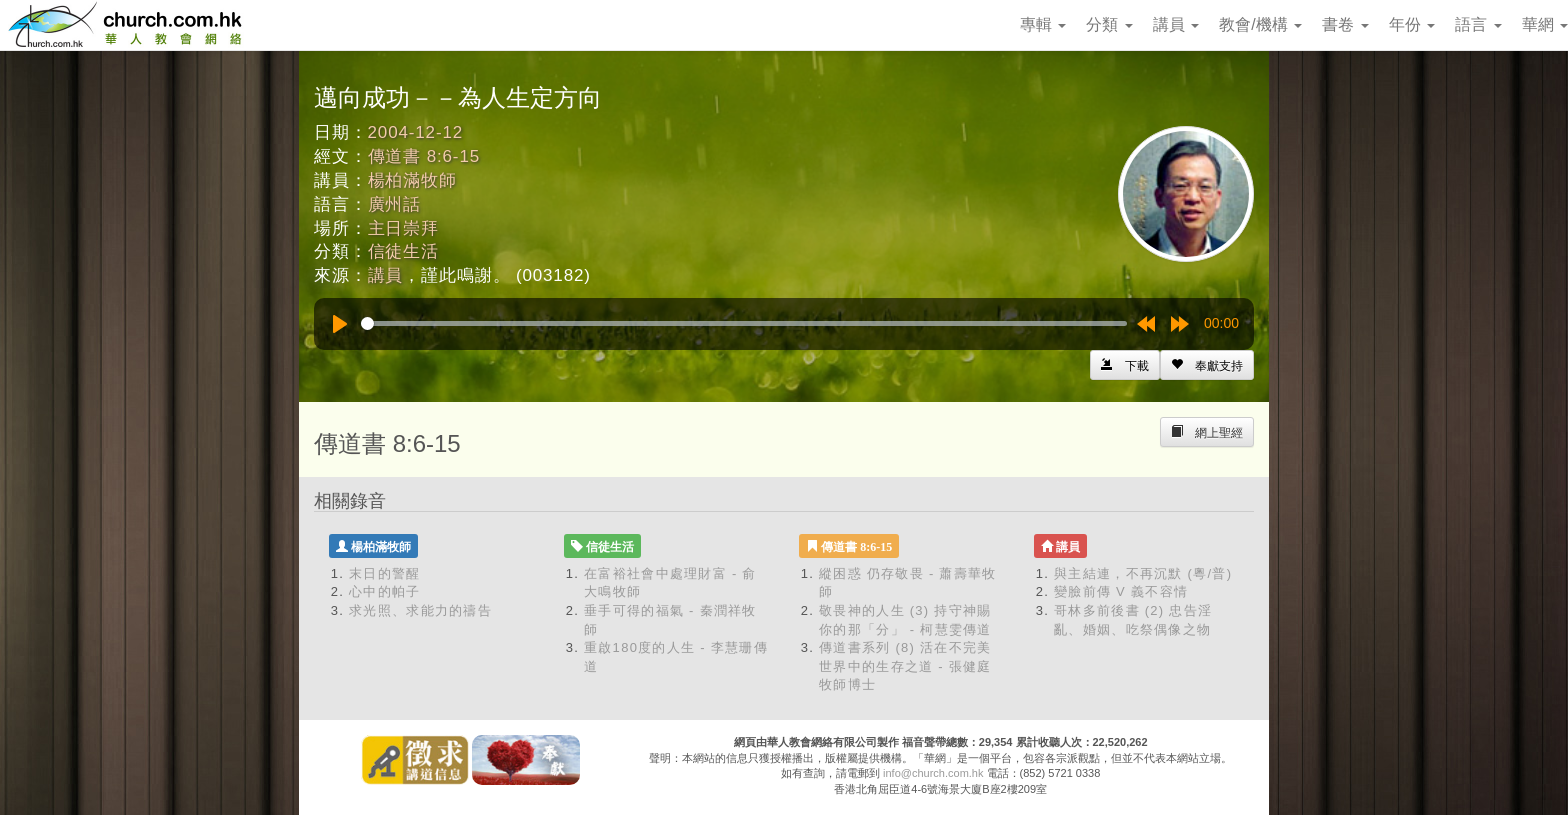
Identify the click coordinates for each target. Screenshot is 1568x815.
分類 (1109, 24)
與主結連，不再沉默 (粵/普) (1143, 573)
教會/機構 (1260, 24)
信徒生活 (403, 251)
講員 (1176, 24)
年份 (1412, 24)
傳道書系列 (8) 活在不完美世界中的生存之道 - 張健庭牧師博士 (905, 666)
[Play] (340, 324)
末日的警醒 (385, 573)
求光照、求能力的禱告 (420, 610)
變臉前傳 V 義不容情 (1121, 591)
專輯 (1043, 24)
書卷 (1345, 24)
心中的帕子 (385, 591)
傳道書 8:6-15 (424, 156)
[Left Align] (1207, 365)
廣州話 (395, 204)
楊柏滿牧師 (412, 180)
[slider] (744, 323)
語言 (1478, 24)
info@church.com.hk (933, 773)
